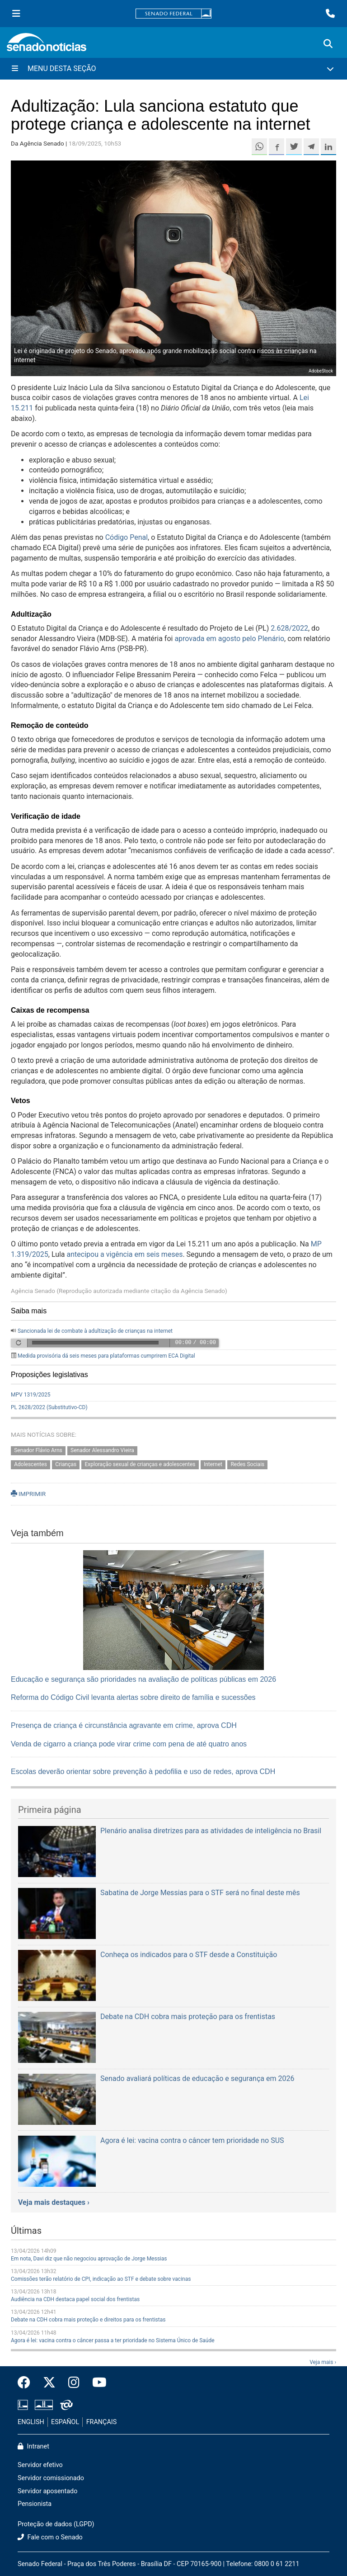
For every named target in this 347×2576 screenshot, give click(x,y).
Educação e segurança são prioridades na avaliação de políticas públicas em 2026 (143, 1679)
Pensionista (35, 2504)
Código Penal (126, 537)
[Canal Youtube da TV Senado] (96, 2382)
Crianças (65, 1464)
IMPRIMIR (28, 1493)
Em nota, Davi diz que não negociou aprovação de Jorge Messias (89, 2258)
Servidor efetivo (40, 2465)
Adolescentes (30, 1464)
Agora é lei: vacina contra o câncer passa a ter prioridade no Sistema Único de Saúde (113, 2340)
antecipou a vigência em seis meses (125, 1254)
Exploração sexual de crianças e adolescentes (140, 1464)
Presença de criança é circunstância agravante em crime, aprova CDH (124, 1725)
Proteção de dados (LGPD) (56, 2524)
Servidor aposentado (47, 2491)
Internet (213, 1464)
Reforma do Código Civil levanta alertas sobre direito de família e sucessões (133, 1697)
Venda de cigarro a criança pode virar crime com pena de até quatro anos (129, 1744)
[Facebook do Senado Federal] (27, 2382)
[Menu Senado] (16, 13)
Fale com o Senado (50, 2537)
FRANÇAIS (101, 2422)
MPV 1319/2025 (31, 1395)
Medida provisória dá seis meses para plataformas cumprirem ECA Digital (106, 1356)
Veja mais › (322, 2362)
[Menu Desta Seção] (173, 69)
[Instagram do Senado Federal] (74, 2382)
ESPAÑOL (65, 2422)
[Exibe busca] (328, 44)
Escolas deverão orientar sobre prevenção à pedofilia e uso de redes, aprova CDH (143, 1771)
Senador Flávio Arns (38, 1450)
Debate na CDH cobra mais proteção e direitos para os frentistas (88, 2320)
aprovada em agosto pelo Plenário (229, 638)
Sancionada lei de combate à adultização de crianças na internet (95, 1331)
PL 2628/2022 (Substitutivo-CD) (49, 1407)
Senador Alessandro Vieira (102, 1450)
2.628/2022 (289, 628)
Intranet (33, 2446)
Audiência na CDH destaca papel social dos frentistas (75, 2299)
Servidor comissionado (51, 2478)
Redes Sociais (247, 1464)
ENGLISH (31, 2422)
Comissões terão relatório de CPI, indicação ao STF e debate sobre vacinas (101, 2279)
